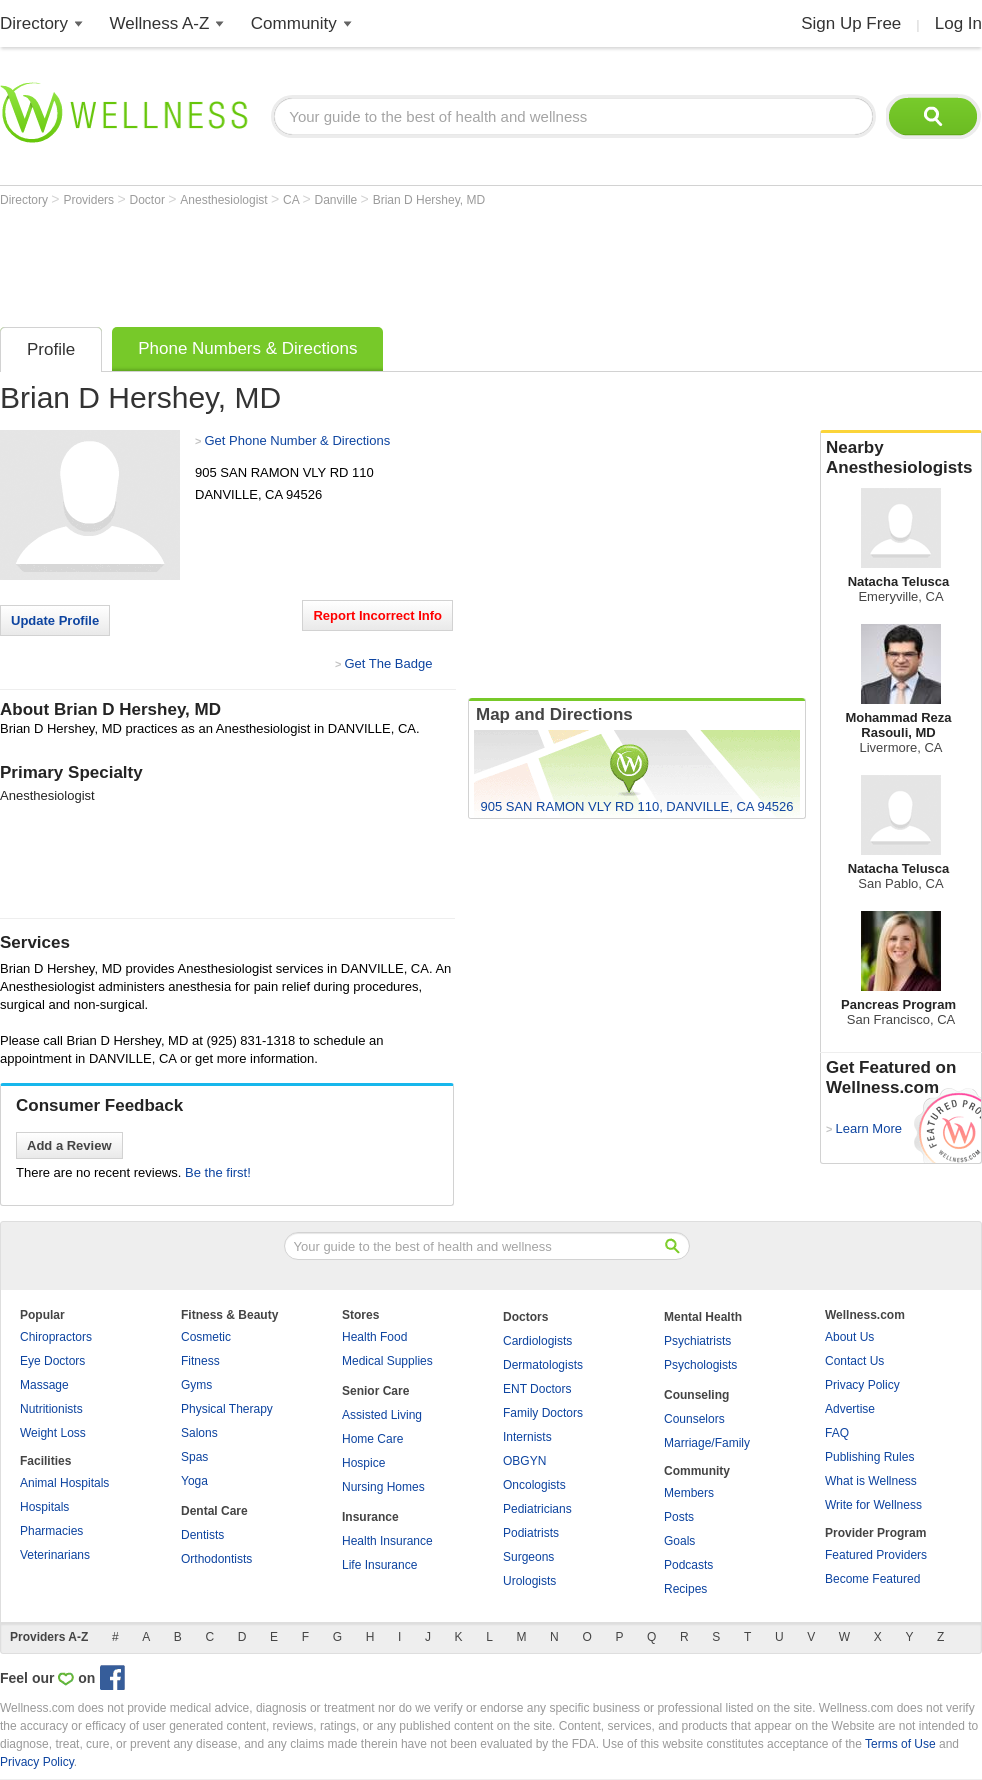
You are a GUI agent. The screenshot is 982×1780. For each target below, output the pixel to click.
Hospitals (44, 1507)
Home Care (372, 1439)
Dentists (202, 1535)
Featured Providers (876, 1555)
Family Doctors (543, 1413)
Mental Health (703, 1317)
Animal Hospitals (64, 1483)
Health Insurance (387, 1541)
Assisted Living (382, 1415)
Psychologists (700, 1365)
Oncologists (534, 1485)
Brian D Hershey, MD (429, 200)
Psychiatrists (697, 1341)
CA (292, 200)
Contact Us (854, 1361)
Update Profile (55, 620)
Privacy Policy (862, 1385)
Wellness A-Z (160, 23)
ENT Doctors (537, 1389)
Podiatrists (531, 1533)
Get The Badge (388, 663)
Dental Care (214, 1511)
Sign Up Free (851, 23)
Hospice (363, 1463)
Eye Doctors (52, 1361)
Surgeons (528, 1557)
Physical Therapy (227, 1409)
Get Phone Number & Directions (297, 440)
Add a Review (69, 1145)
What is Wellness (871, 1481)
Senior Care (375, 1391)
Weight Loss (53, 1433)
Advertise (850, 1409)
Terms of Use (900, 1744)
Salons (199, 1433)
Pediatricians (537, 1509)
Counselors (694, 1419)
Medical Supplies (387, 1361)
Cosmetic (206, 1337)
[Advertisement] (364, 262)
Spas (194, 1457)
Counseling (696, 1395)
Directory (34, 23)
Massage (44, 1385)
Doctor (149, 200)
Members (689, 1493)
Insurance (370, 1517)
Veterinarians (55, 1555)
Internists (527, 1437)
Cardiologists (537, 1341)
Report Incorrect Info (377, 615)
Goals (679, 1541)
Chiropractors (56, 1337)
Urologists (529, 1581)
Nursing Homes (383, 1487)
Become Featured (872, 1579)
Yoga (194, 1481)
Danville (338, 200)
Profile (51, 349)
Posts (679, 1517)
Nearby (901, 458)
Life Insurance (379, 1565)
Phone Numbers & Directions (247, 348)
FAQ (837, 1433)
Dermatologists (543, 1365)
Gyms (196, 1385)
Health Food (374, 1337)
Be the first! (218, 1172)
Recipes (685, 1589)
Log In (958, 23)
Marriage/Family (707, 1443)
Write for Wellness (873, 1505)
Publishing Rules (869, 1457)
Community (294, 23)
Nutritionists (51, 1409)
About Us (849, 1337)
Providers (90, 200)
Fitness (200, 1361)
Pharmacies (51, 1531)
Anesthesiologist (225, 200)
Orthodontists (216, 1559)
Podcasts (688, 1565)
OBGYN (524, 1461)
